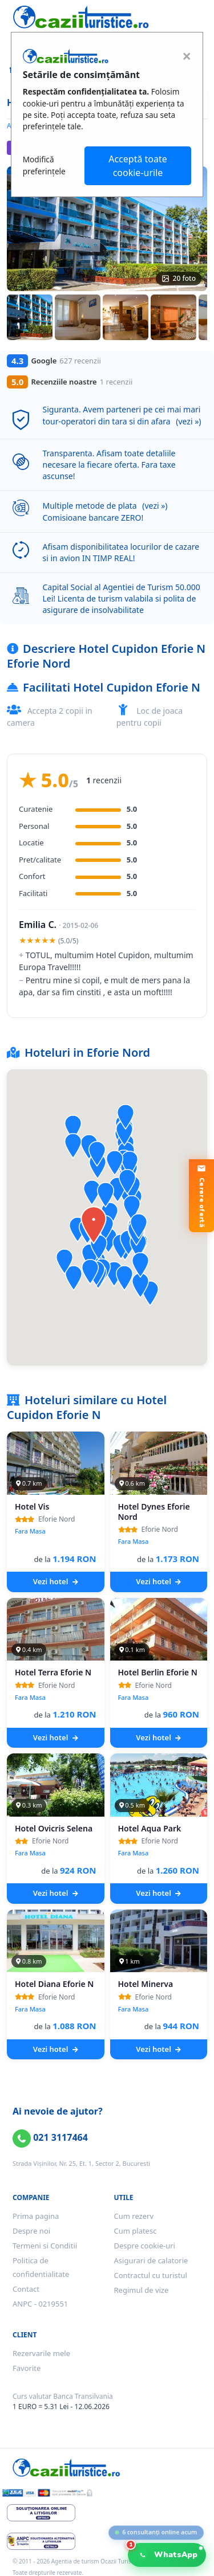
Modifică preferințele (44, 165)
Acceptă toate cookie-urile (137, 166)
